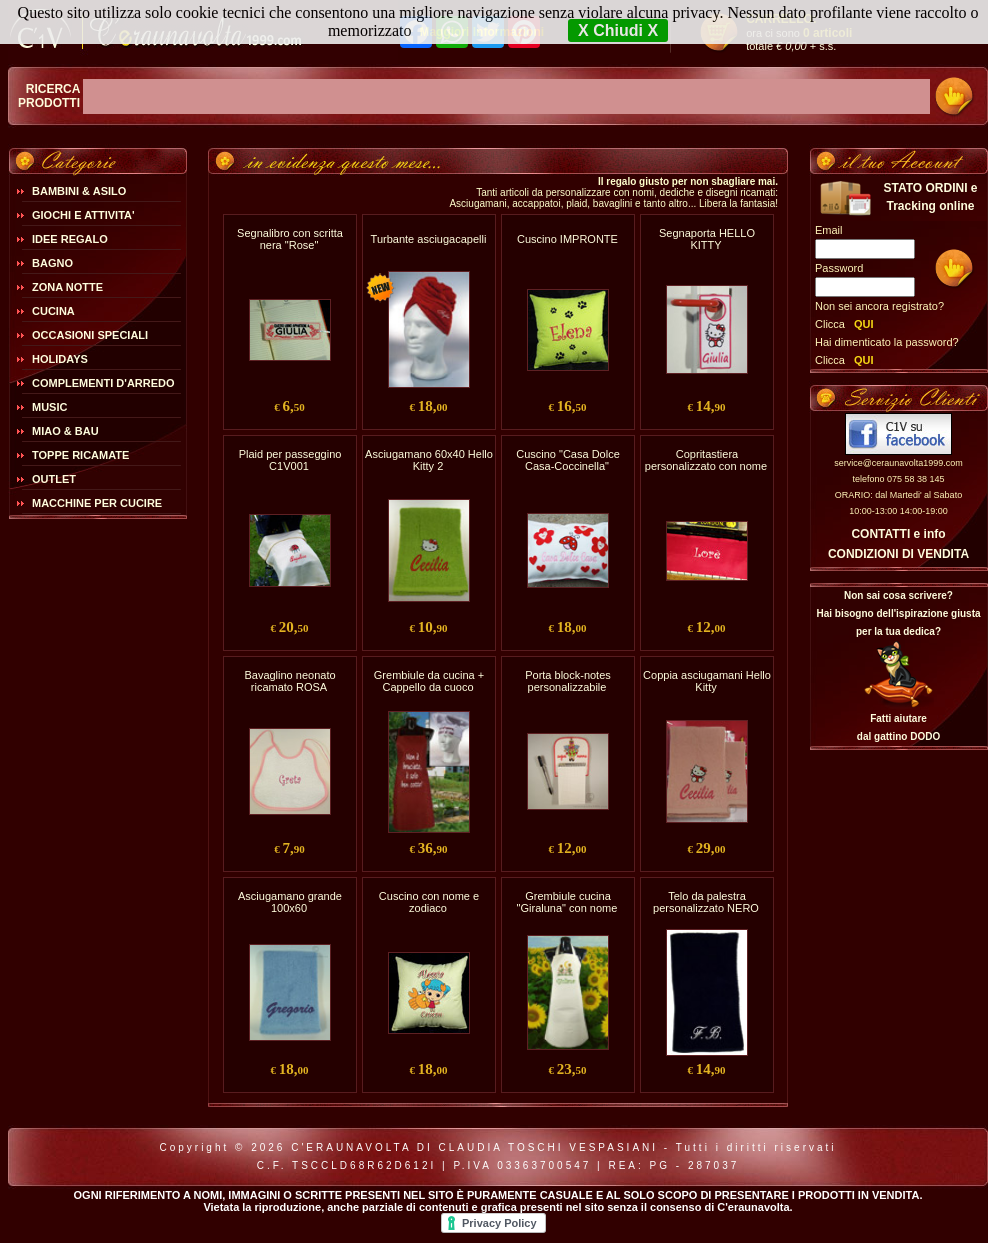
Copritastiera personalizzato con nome (706, 460)
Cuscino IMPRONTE (567, 239)
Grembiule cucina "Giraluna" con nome (567, 902)
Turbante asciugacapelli (429, 239)
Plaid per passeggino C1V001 (290, 460)
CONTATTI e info (898, 534)
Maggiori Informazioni (481, 32)
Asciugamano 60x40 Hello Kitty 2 (429, 460)
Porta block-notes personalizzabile (568, 681)
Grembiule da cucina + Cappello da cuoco (429, 681)
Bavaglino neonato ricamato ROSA (289, 681)
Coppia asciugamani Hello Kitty (707, 681)
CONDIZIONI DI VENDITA (898, 554)
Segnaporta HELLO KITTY (707, 239)
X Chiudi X (618, 30)
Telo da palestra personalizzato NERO (706, 902)
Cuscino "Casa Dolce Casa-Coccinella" (568, 460)
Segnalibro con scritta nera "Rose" (290, 239)
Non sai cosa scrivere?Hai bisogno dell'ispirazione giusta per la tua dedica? (898, 613)
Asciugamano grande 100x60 (290, 902)
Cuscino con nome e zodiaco (429, 902)
